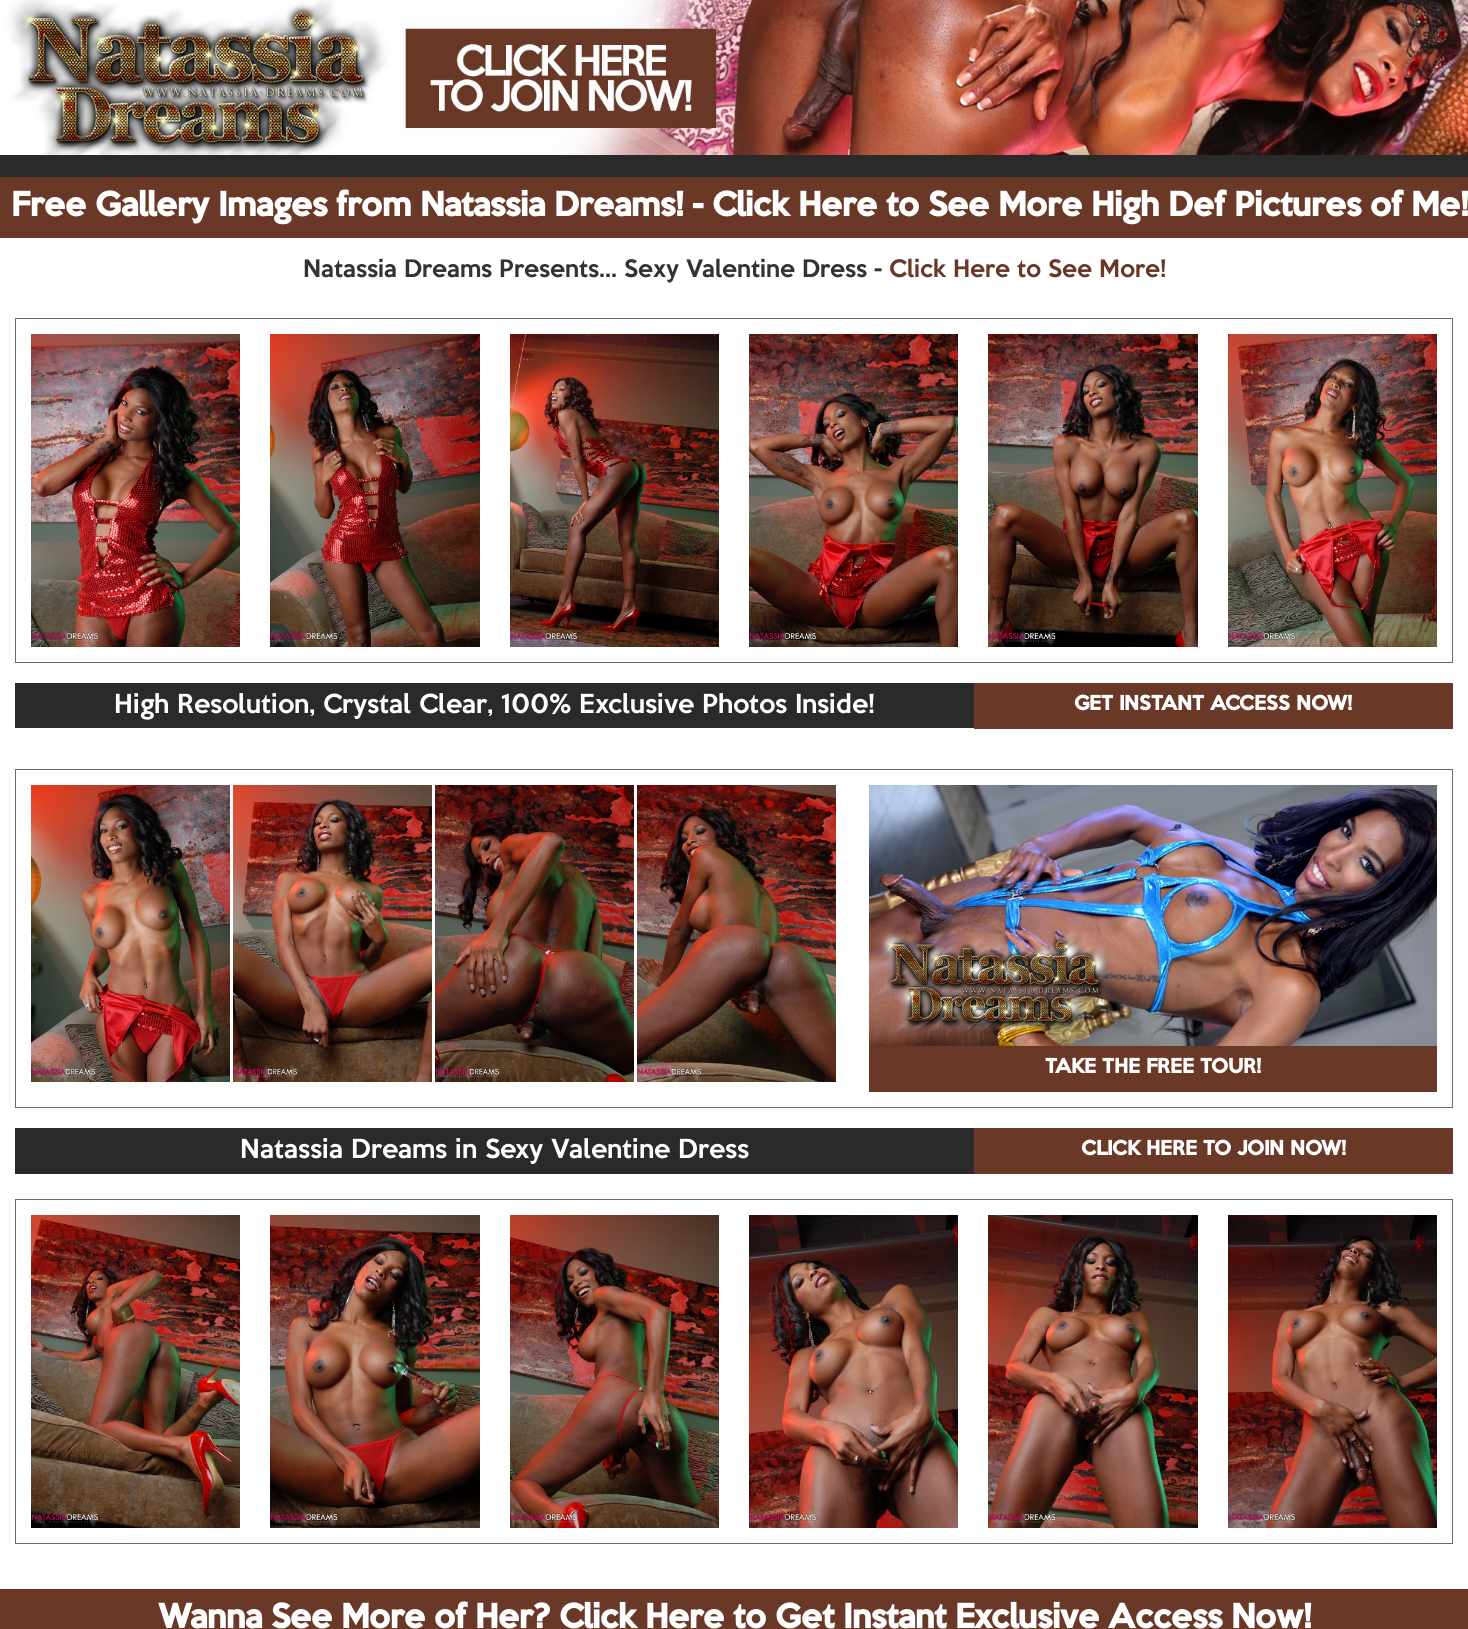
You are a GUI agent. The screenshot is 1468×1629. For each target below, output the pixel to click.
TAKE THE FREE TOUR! (1153, 1068)
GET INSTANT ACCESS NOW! (1213, 705)
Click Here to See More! (1027, 270)
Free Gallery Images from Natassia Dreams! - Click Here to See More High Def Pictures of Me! (739, 207)
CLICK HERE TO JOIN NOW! (1213, 1150)
